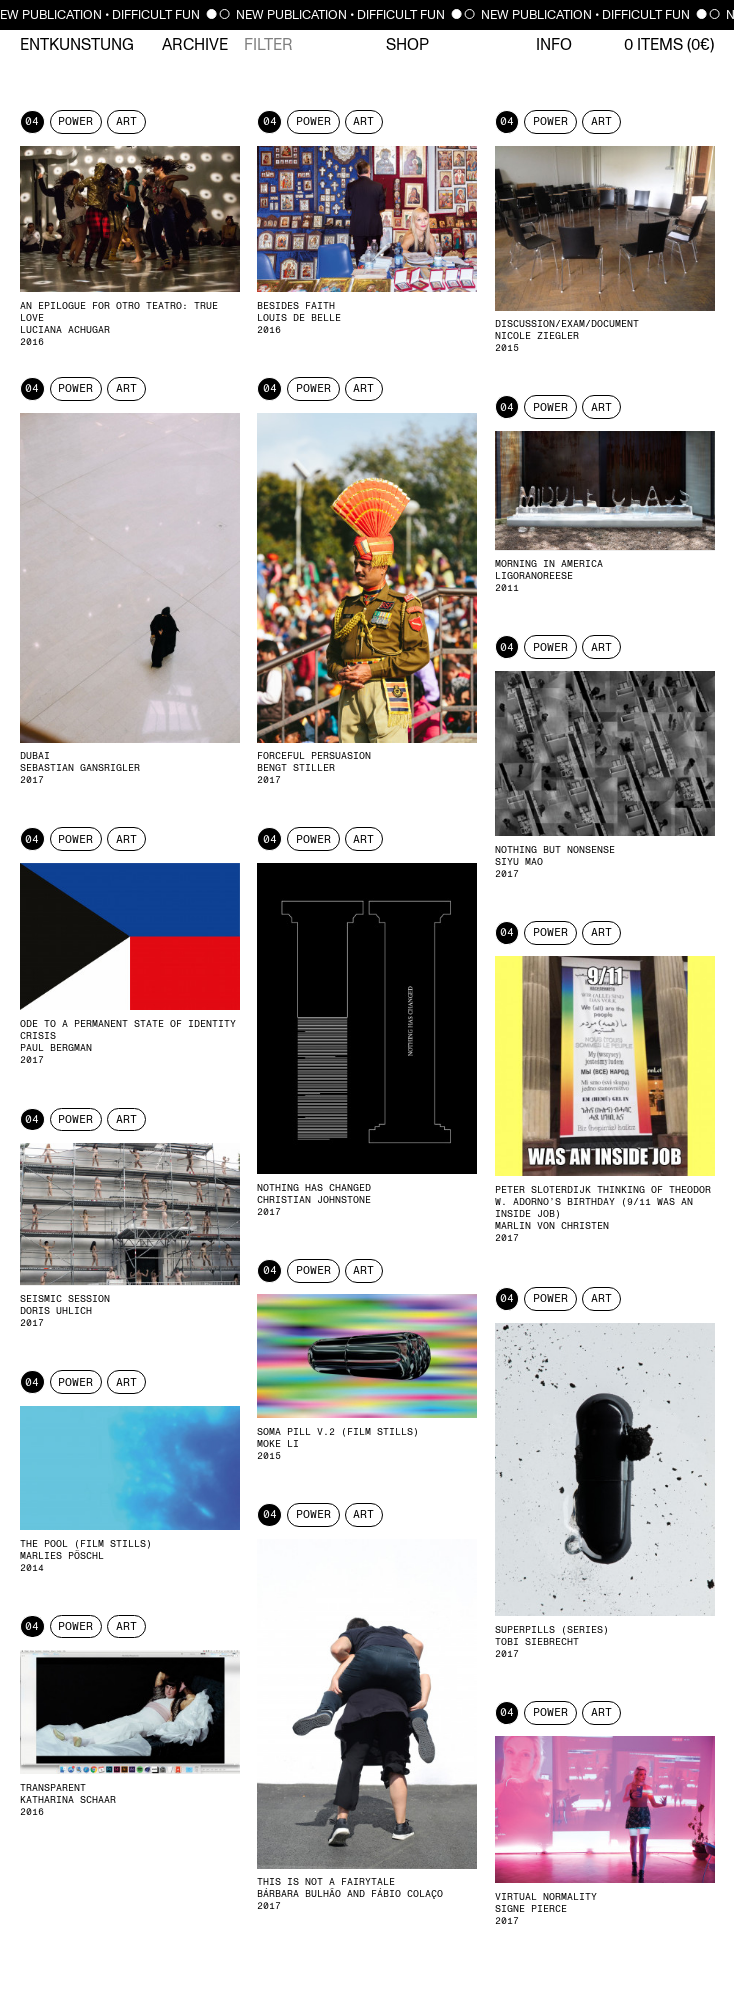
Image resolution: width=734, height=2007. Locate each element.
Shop (407, 45)
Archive (195, 45)
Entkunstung (77, 45)
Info (554, 45)
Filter (268, 45)
